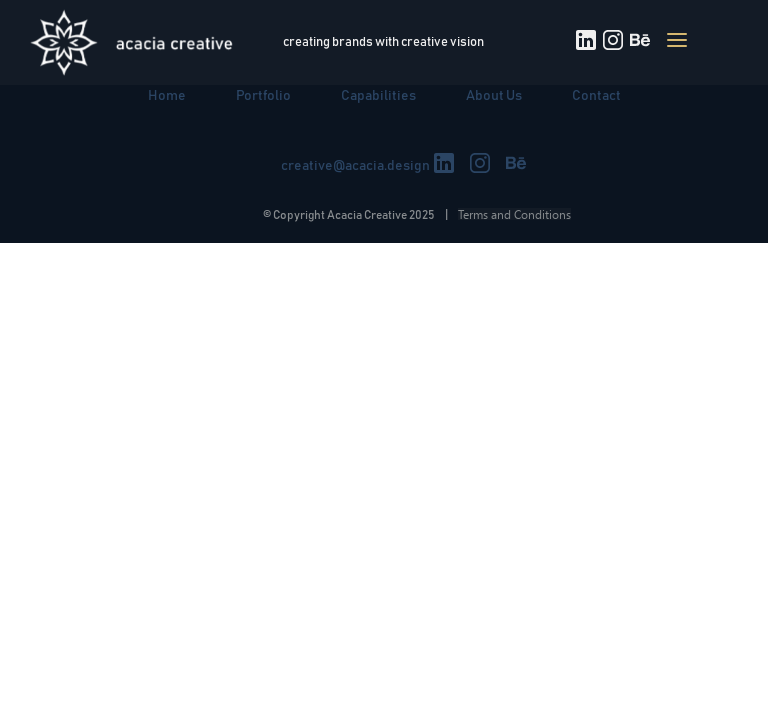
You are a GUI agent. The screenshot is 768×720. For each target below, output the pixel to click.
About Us (494, 96)
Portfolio (263, 96)
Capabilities (378, 96)
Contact (596, 96)
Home (167, 96)
